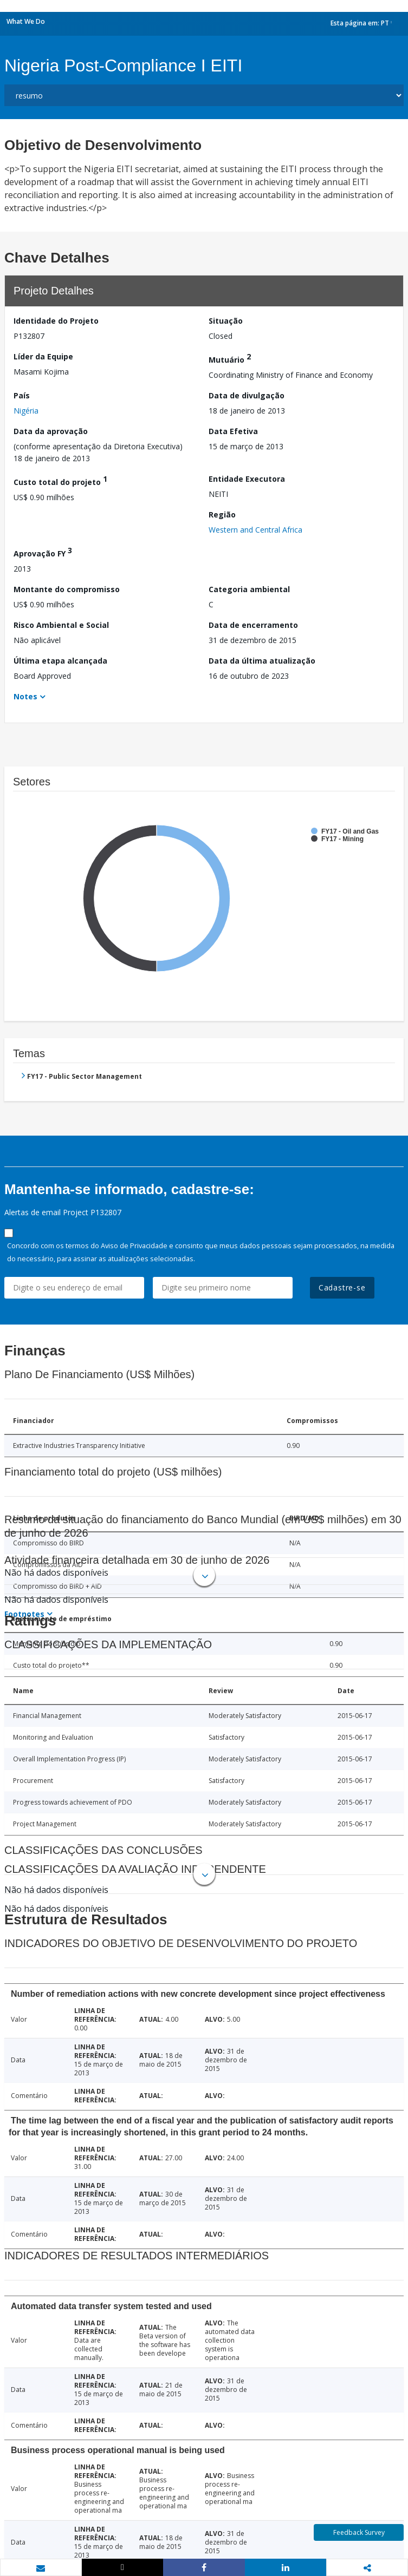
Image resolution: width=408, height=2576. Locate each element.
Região (222, 514)
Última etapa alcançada (60, 661)
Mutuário (230, 358)
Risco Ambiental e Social (61, 625)
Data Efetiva (233, 431)
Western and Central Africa (255, 530)
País (22, 395)
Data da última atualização (262, 661)
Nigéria (26, 410)
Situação (226, 321)
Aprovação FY (43, 552)
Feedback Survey (359, 2532)
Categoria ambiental (249, 589)
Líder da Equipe (43, 356)
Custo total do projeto (60, 480)
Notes (25, 696)
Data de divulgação (246, 395)
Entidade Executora (247, 479)
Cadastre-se (342, 1287)
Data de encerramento (253, 625)
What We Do (26, 21)
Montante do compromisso (67, 589)
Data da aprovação (51, 431)
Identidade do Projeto (56, 321)
